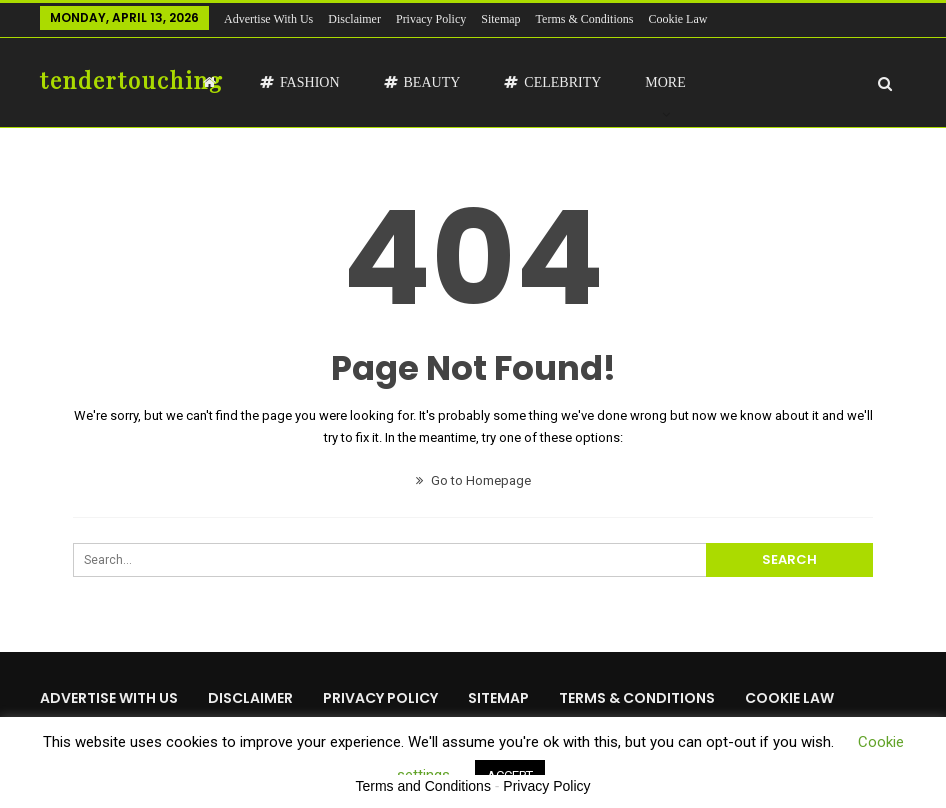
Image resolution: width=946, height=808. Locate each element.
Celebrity (552, 82)
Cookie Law (677, 19)
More (665, 82)
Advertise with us (268, 19)
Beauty (422, 82)
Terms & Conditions (585, 19)
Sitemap (500, 19)
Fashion (300, 82)
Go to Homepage (473, 480)
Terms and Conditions (423, 786)
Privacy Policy (431, 19)
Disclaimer (354, 19)
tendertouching (132, 80)
